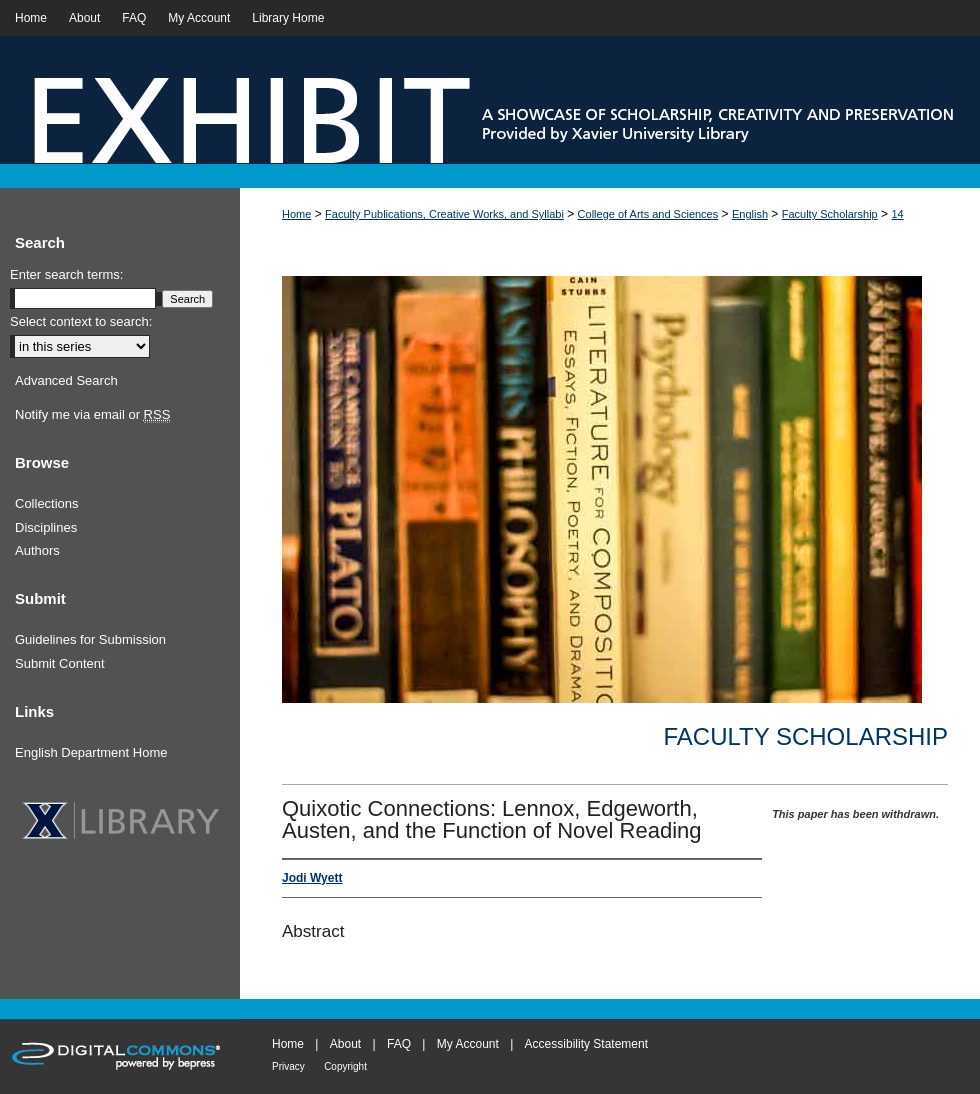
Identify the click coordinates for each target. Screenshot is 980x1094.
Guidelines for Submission (90, 639)
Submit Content (60, 663)
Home (296, 214)
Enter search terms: (66, 274)
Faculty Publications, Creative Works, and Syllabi (444, 214)
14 (897, 214)
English (750, 214)
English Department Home (91, 752)
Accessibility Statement (586, 1044)
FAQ (399, 1044)
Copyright (345, 1066)
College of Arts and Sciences (648, 214)
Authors (37, 550)
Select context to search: (81, 321)
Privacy (288, 1066)
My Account (468, 1044)
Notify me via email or (92, 415)
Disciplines (46, 527)
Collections (47, 503)
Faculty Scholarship (830, 214)
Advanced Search (66, 380)
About (345, 1044)
